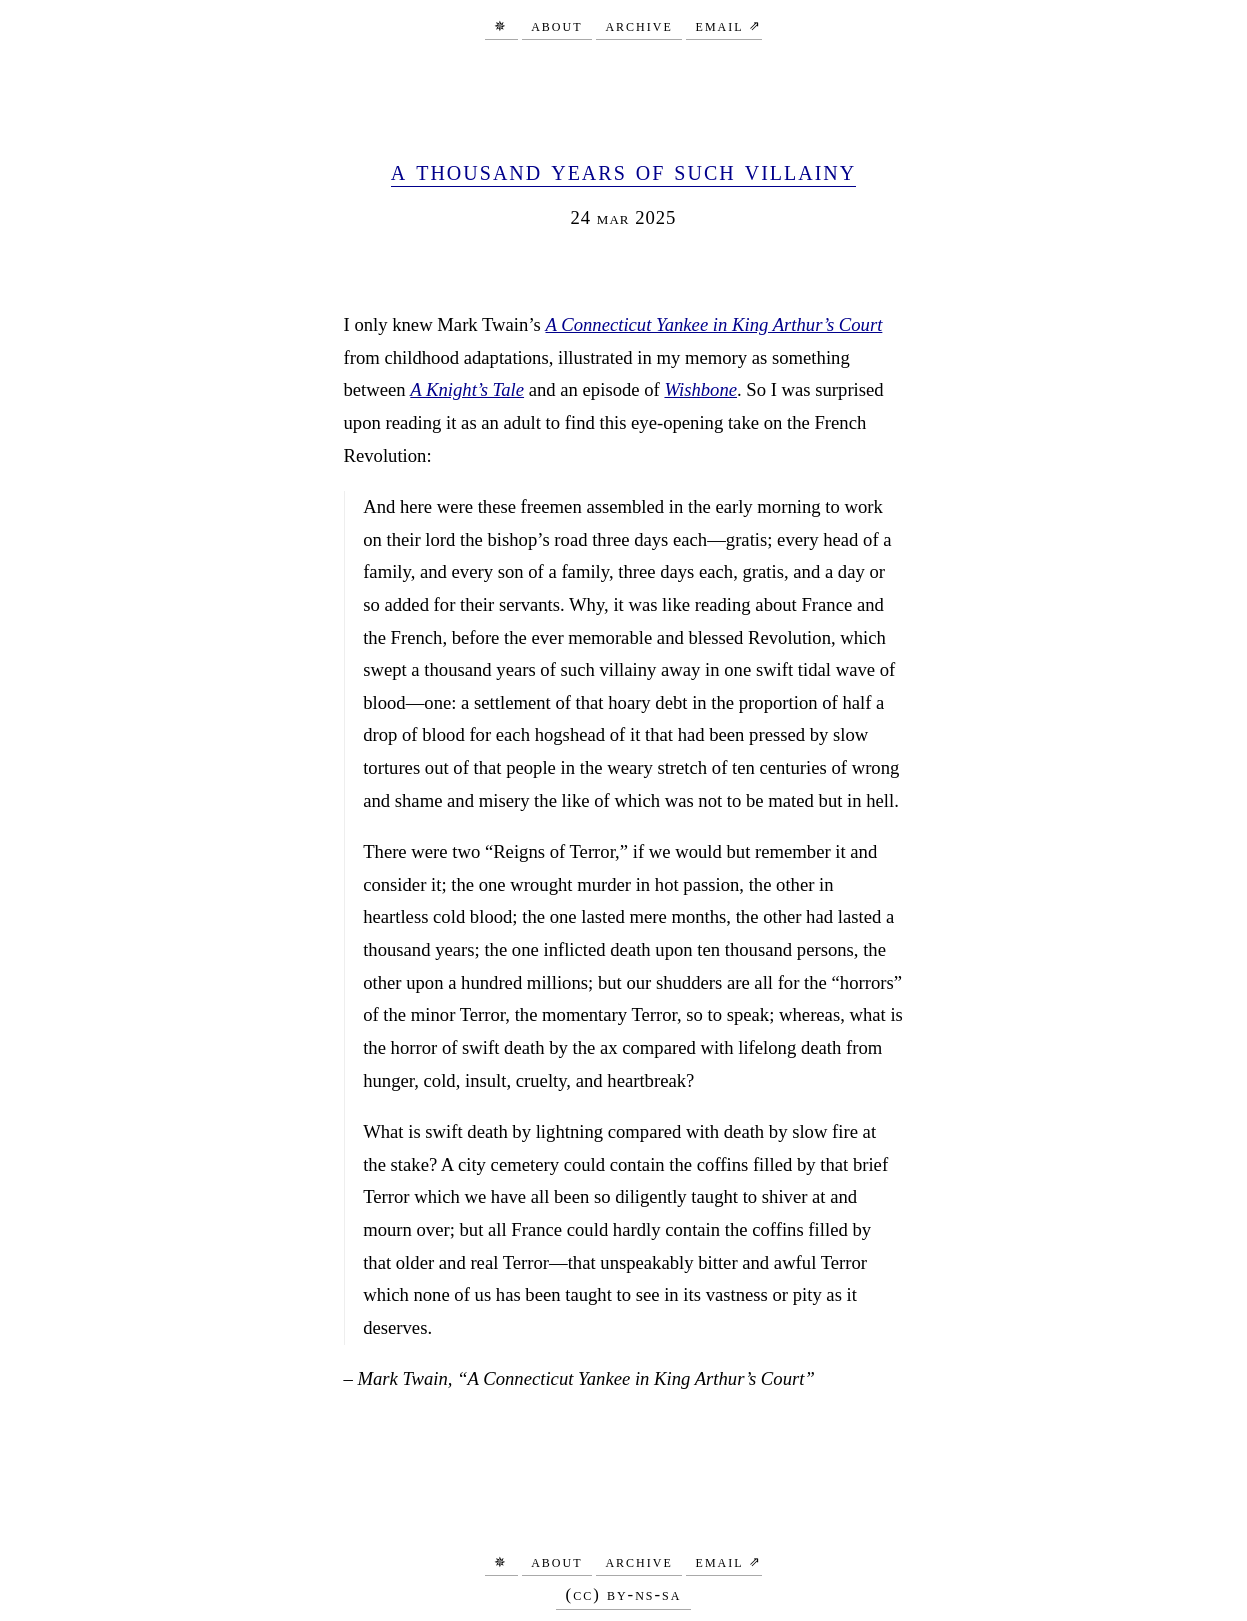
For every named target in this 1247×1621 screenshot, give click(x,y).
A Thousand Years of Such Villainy (623, 170)
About (556, 24)
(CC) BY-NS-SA (624, 1594)
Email (720, 24)
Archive (638, 24)
